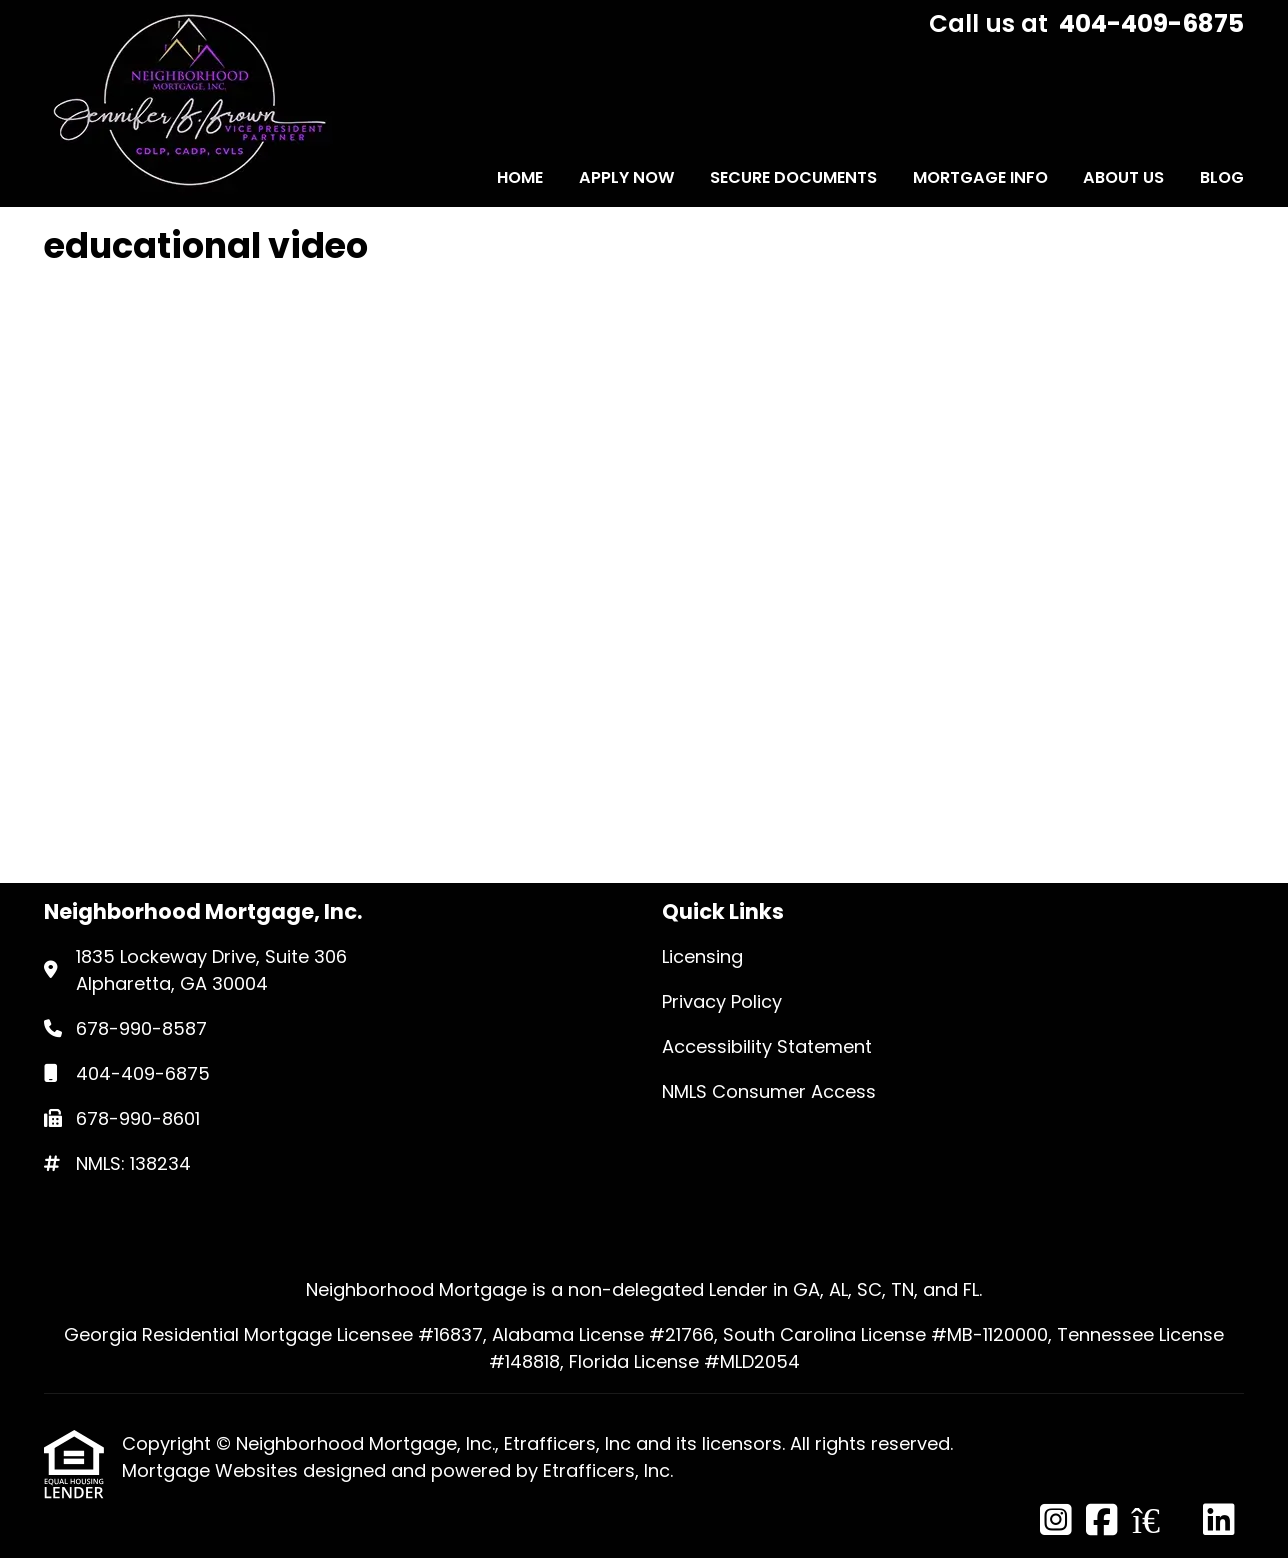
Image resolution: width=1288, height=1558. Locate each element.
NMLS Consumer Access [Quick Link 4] (769, 1091)
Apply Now (627, 177)
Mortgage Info (980, 177)
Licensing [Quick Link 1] (702, 956)
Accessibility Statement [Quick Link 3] (767, 1046)
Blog (1222, 177)
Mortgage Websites (212, 1470)
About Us (1123, 177)
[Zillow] (1160, 1521)
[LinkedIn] (1219, 1521)
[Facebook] (1102, 1521)
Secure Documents (793, 177)
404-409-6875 (1151, 23)
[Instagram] (1056, 1521)
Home (520, 177)
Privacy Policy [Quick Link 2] (722, 1001)
